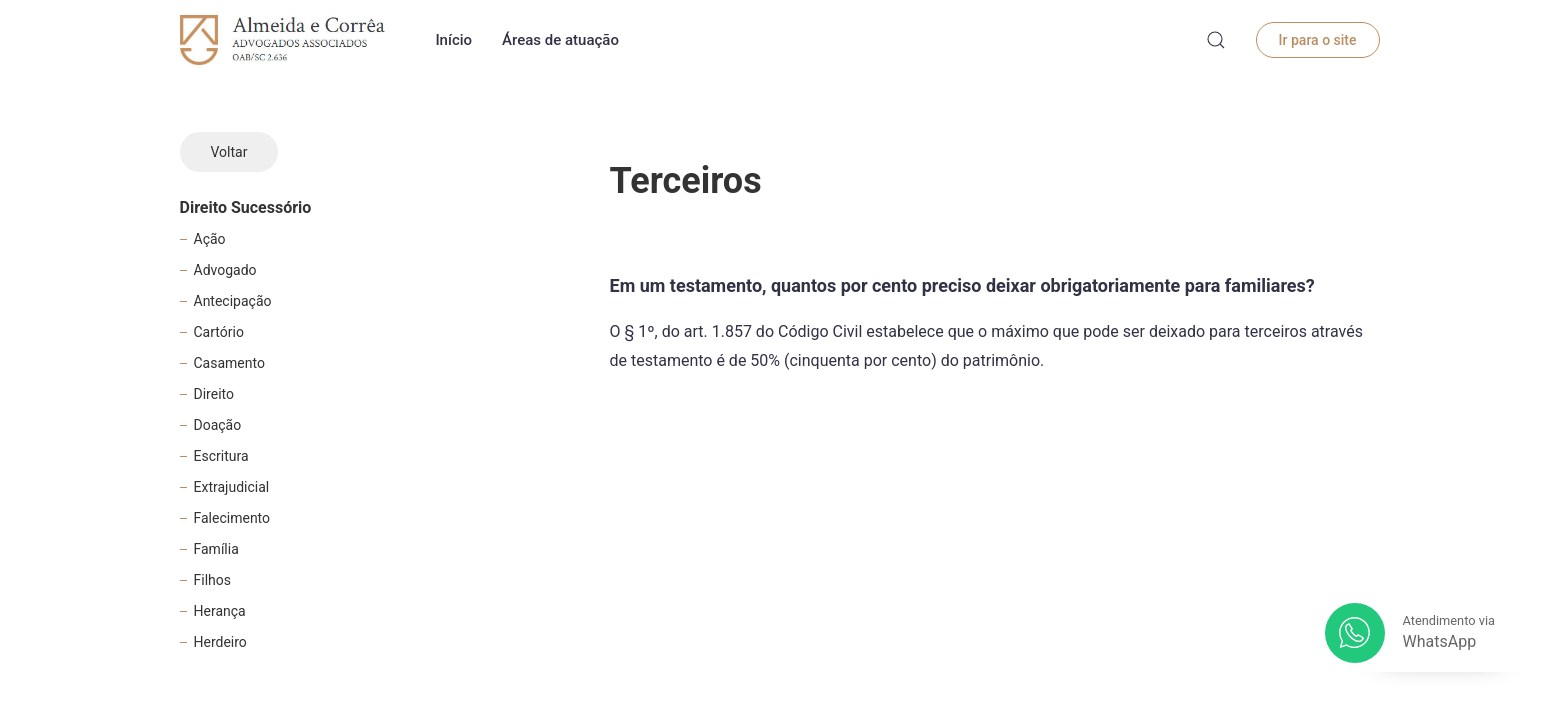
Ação (210, 239)
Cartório (219, 332)
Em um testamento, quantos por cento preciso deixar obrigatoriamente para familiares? (962, 285)
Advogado (225, 270)
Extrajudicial (232, 487)
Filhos (212, 580)
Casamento (229, 363)
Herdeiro (220, 642)
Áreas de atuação (560, 40)
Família (216, 549)
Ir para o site (1318, 40)
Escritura (221, 456)
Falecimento (232, 518)
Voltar (229, 152)
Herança (220, 611)
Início (453, 40)
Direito (214, 394)
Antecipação (233, 301)
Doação (218, 425)
